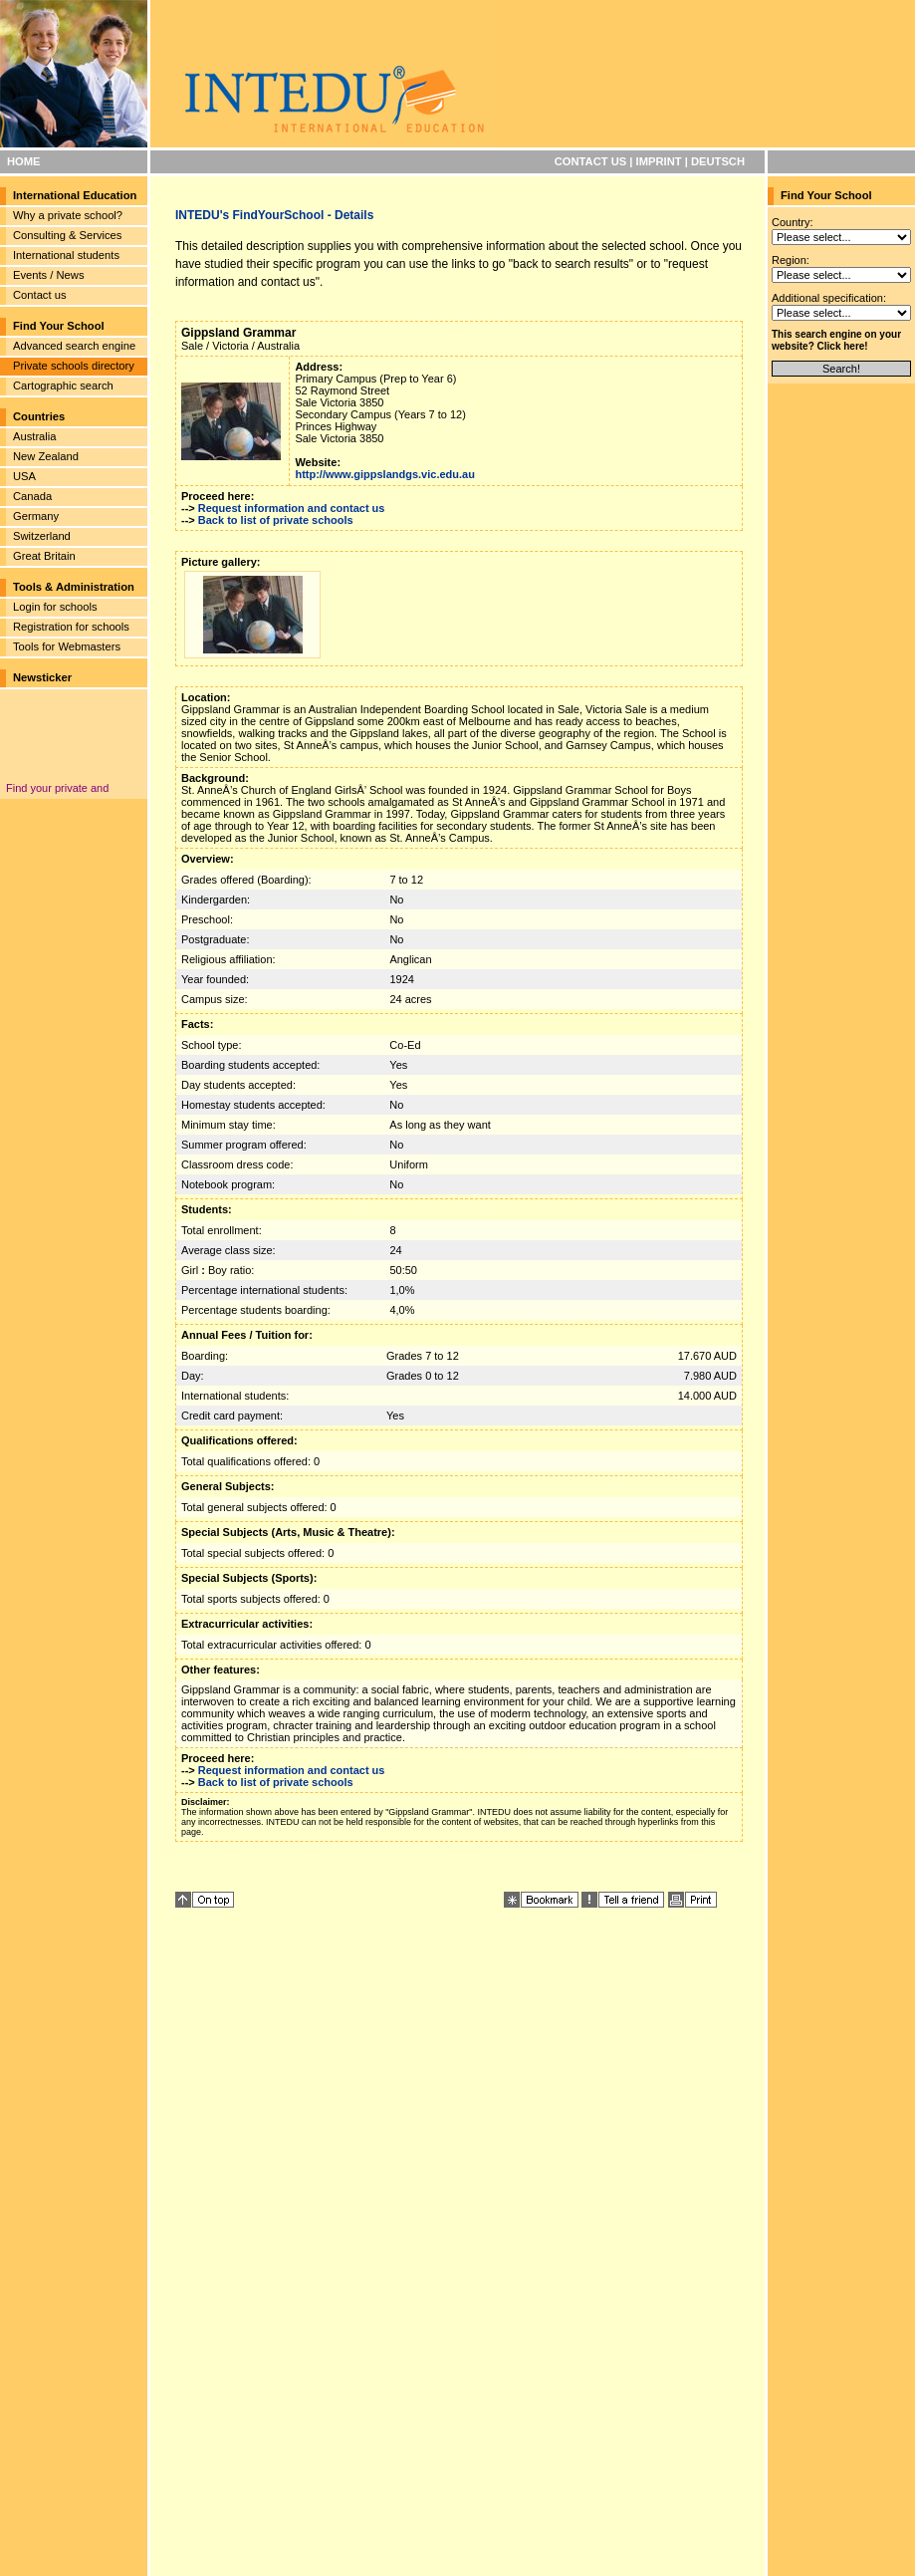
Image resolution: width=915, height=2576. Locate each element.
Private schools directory (73, 366)
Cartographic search (63, 385)
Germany (36, 516)
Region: (790, 260)
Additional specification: (829, 298)
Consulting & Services (67, 235)
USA (24, 476)
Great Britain (44, 556)
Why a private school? (67, 215)
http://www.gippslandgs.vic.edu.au (385, 474)
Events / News (49, 275)
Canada (32, 496)
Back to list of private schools (275, 520)
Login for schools (55, 607)
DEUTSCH (718, 161)
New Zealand (46, 456)
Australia (35, 436)
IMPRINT (659, 161)
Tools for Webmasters (66, 646)
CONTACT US (591, 161)
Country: (792, 222)
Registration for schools (71, 627)
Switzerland (42, 536)
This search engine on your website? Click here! (836, 340)
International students (66, 255)
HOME (24, 161)
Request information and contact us (291, 508)
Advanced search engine (74, 346)
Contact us (39, 295)
